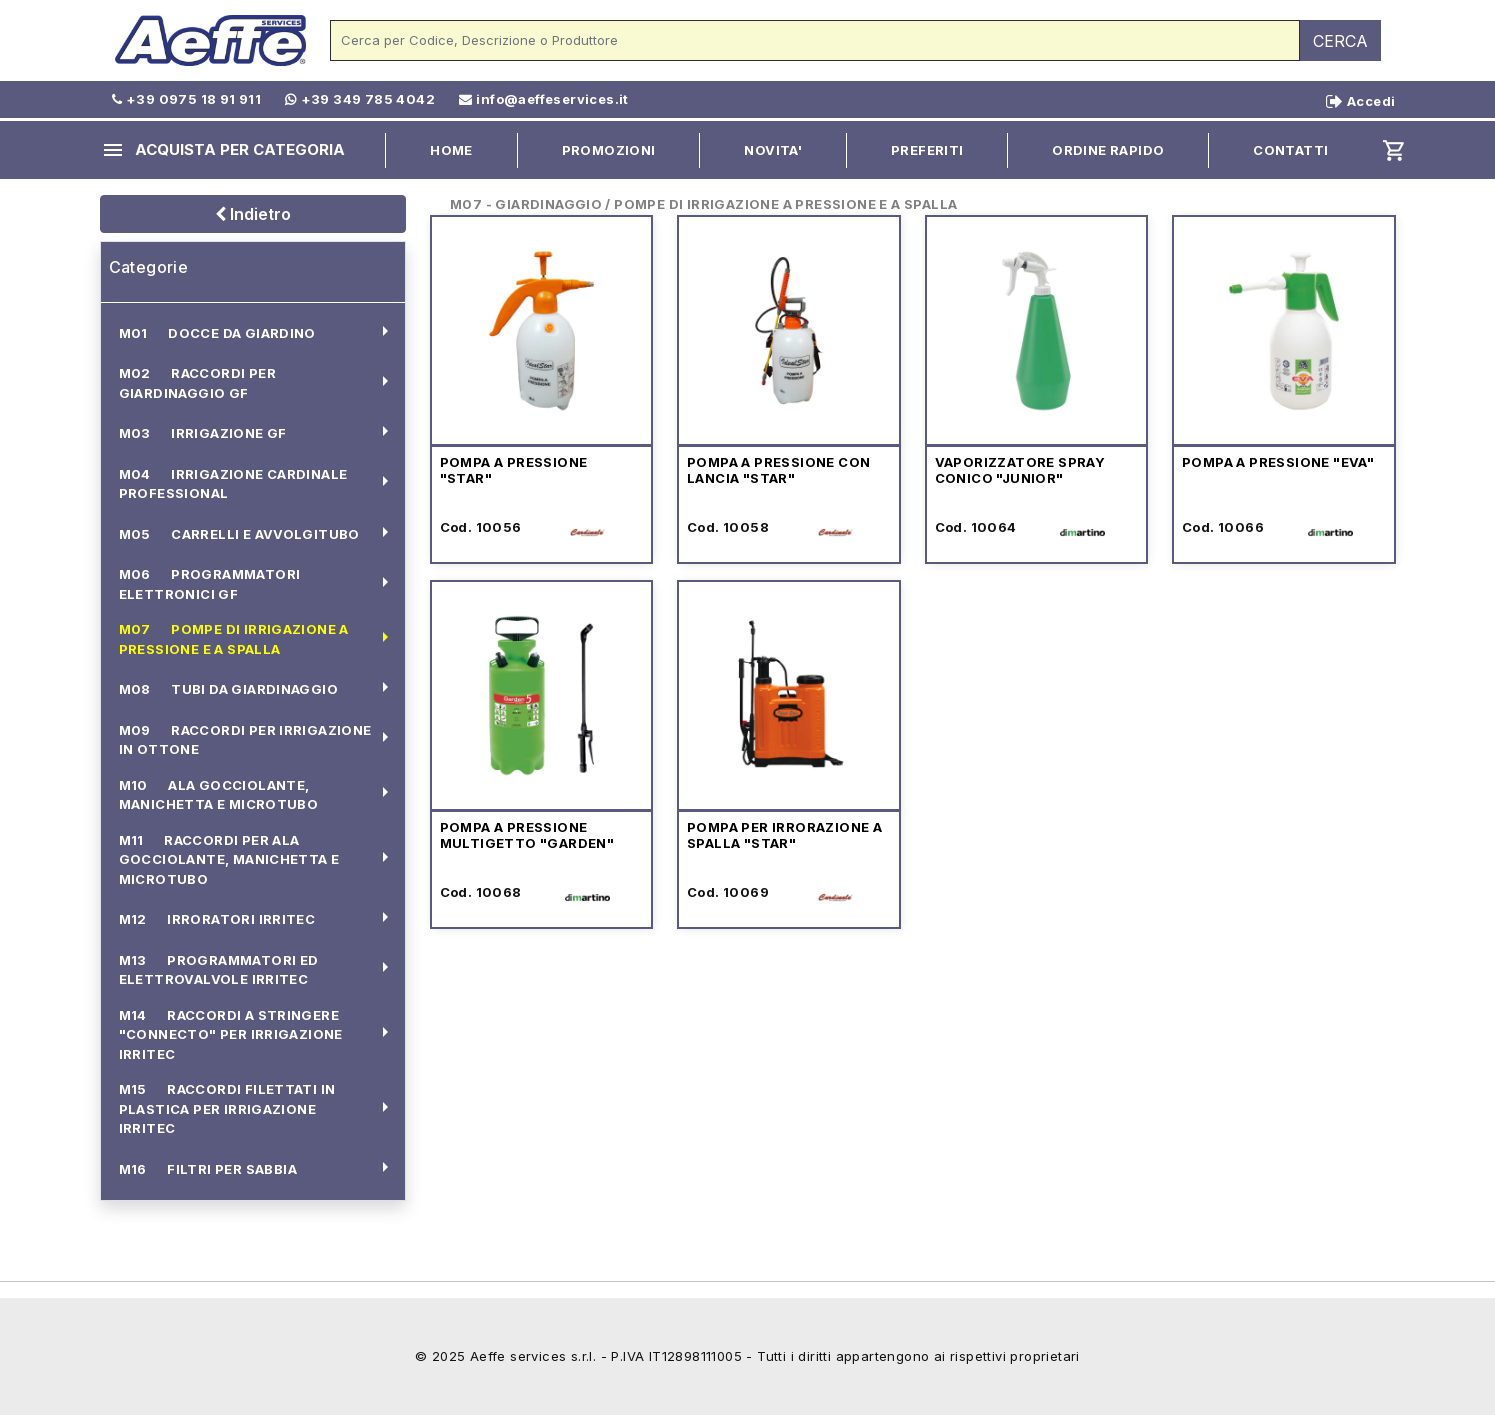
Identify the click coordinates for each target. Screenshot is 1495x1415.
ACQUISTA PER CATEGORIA (223, 150)
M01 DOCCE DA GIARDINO (217, 333)
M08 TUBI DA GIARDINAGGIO (229, 689)
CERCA (1340, 41)
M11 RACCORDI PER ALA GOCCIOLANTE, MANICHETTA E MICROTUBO (229, 859)
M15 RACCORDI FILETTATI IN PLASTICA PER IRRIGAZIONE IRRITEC (227, 1108)
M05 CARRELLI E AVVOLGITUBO (239, 534)
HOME (451, 150)
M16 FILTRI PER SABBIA (208, 1169)
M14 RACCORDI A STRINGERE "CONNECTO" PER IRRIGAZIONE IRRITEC (231, 1034)
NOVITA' (773, 150)
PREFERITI (927, 150)
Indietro (253, 214)
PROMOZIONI (609, 150)
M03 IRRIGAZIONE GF (203, 433)
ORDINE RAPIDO (1108, 150)
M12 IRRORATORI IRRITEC (217, 919)
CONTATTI (1290, 150)
